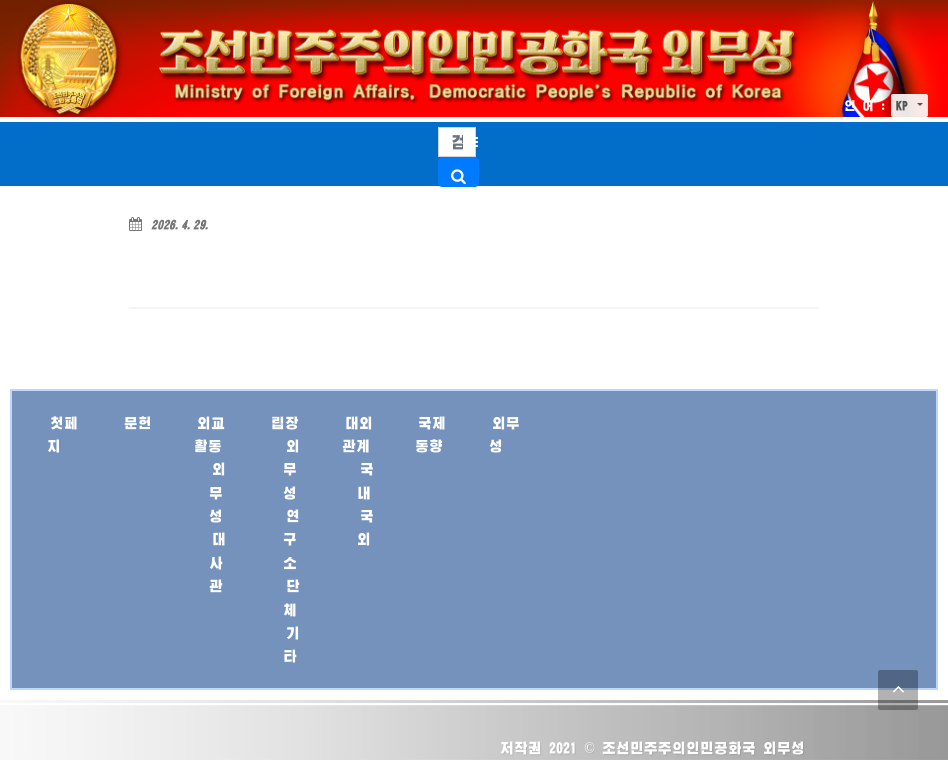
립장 (285, 422)
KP (905, 105)
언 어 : (865, 105)
